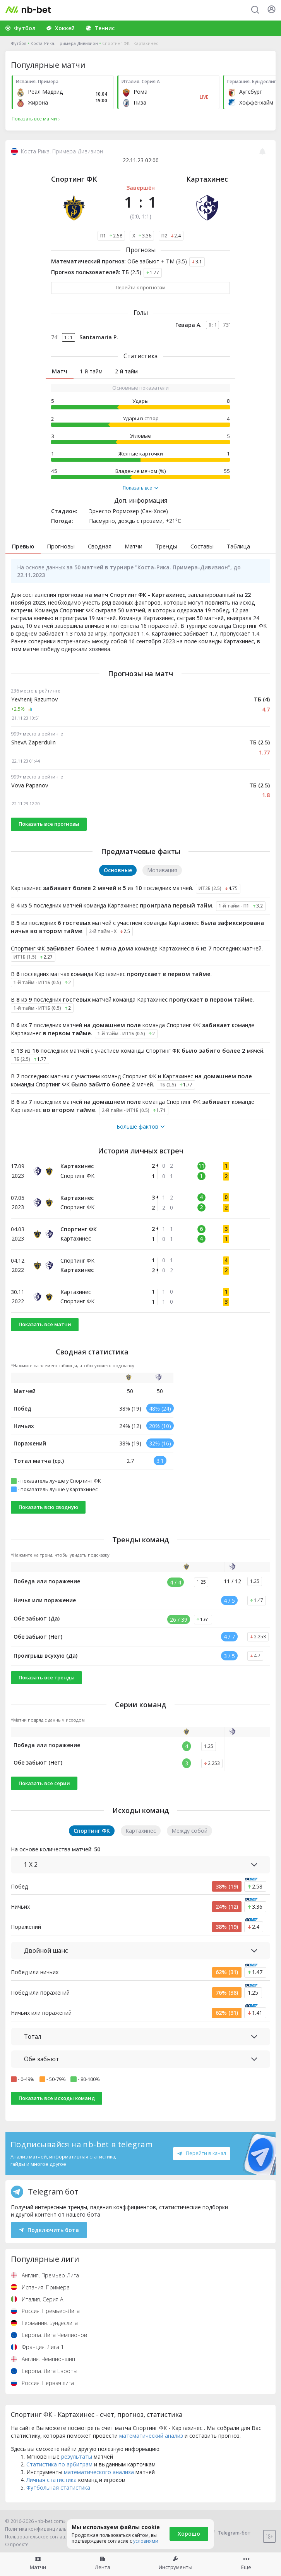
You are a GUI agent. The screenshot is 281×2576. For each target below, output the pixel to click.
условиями (145, 2541)
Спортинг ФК (74, 179)
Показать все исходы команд (57, 2098)
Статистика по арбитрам (59, 2464)
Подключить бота (49, 2230)
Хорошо (189, 2533)
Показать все (140, 488)
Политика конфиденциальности (42, 2529)
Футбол (18, 43)
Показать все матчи (45, 1324)
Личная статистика (51, 2479)
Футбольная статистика (58, 2487)
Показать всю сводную (48, 1507)
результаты (76, 2456)
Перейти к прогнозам (141, 287)
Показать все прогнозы (49, 823)
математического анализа (99, 2472)
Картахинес (207, 179)
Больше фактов (140, 1126)
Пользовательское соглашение (41, 2536)
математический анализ (151, 2435)
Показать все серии (44, 1783)
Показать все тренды (47, 1677)
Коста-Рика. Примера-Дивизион (64, 43)
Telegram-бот (229, 2533)
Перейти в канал (201, 2153)
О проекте (17, 2544)
